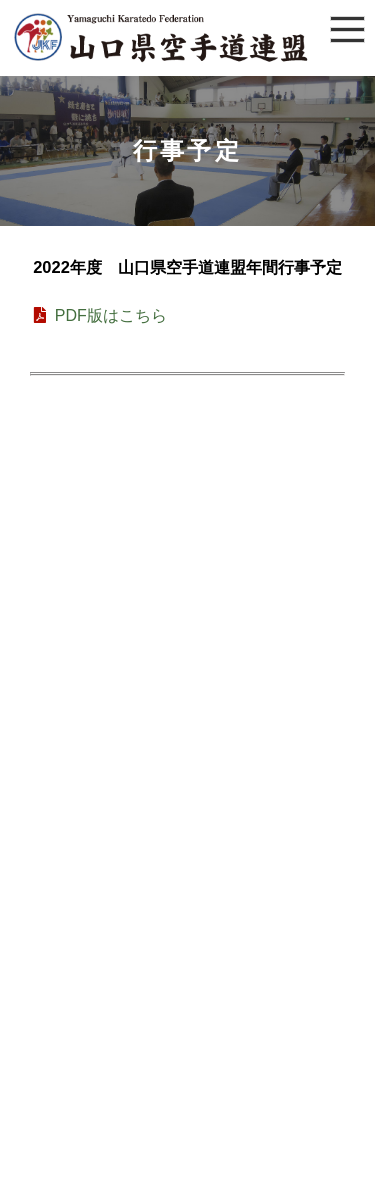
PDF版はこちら (98, 315)
